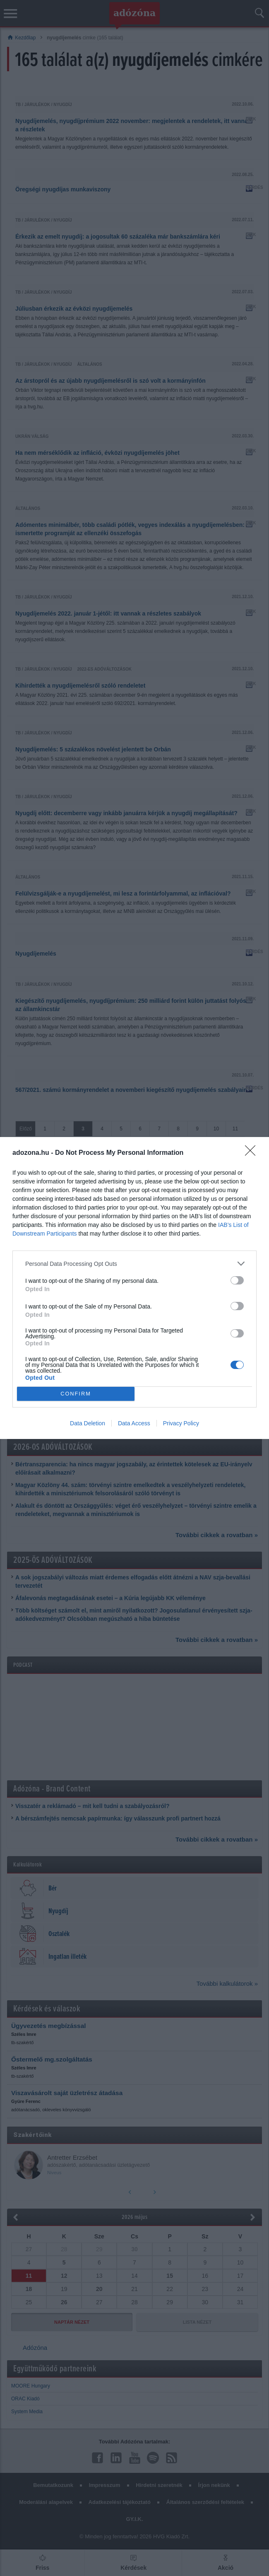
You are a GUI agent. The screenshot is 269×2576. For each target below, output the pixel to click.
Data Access (134, 1423)
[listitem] (134, 1263)
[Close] (253, 1153)
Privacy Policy (181, 1423)
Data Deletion (87, 1423)
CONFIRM (75, 1394)
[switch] (237, 1280)
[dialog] (134, 1288)
